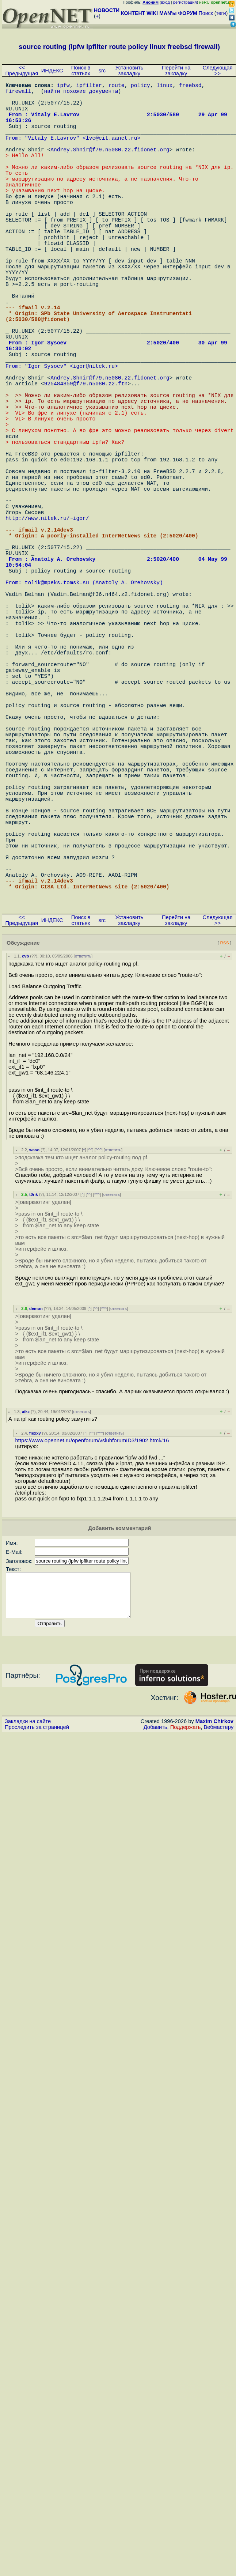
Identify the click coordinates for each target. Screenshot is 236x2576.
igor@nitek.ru (94, 437)
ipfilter (89, 86)
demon (36, 1513)
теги (221, 13)
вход (165, 2)
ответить (83, 1161)
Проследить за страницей (37, 1941)
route (116, 86)
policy (140, 86)
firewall (18, 93)
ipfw (63, 86)
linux (164, 86)
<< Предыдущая (21, 70)
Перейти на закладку (176, 70)
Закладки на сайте (28, 1935)
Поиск (206, 13)
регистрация (185, 2)
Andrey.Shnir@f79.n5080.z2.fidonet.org (109, 166)
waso (34, 1354)
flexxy (35, 1638)
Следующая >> (217, 70)
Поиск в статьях (80, 70)
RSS (224, 1147)
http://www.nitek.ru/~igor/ (47, 627)
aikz (26, 1616)
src (102, 70)
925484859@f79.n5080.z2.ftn (86, 459)
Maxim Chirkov (214, 1935)
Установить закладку (129, 70)
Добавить (155, 1941)
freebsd (190, 86)
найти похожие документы (81, 93)
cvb (25, 1161)
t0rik (33, 1399)
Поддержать (185, 1941)
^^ (90, 1354)
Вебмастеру (218, 1941)
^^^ (99, 1354)
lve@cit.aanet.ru (111, 152)
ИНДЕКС (52, 70)
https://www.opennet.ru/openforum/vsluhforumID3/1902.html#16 (92, 1645)
